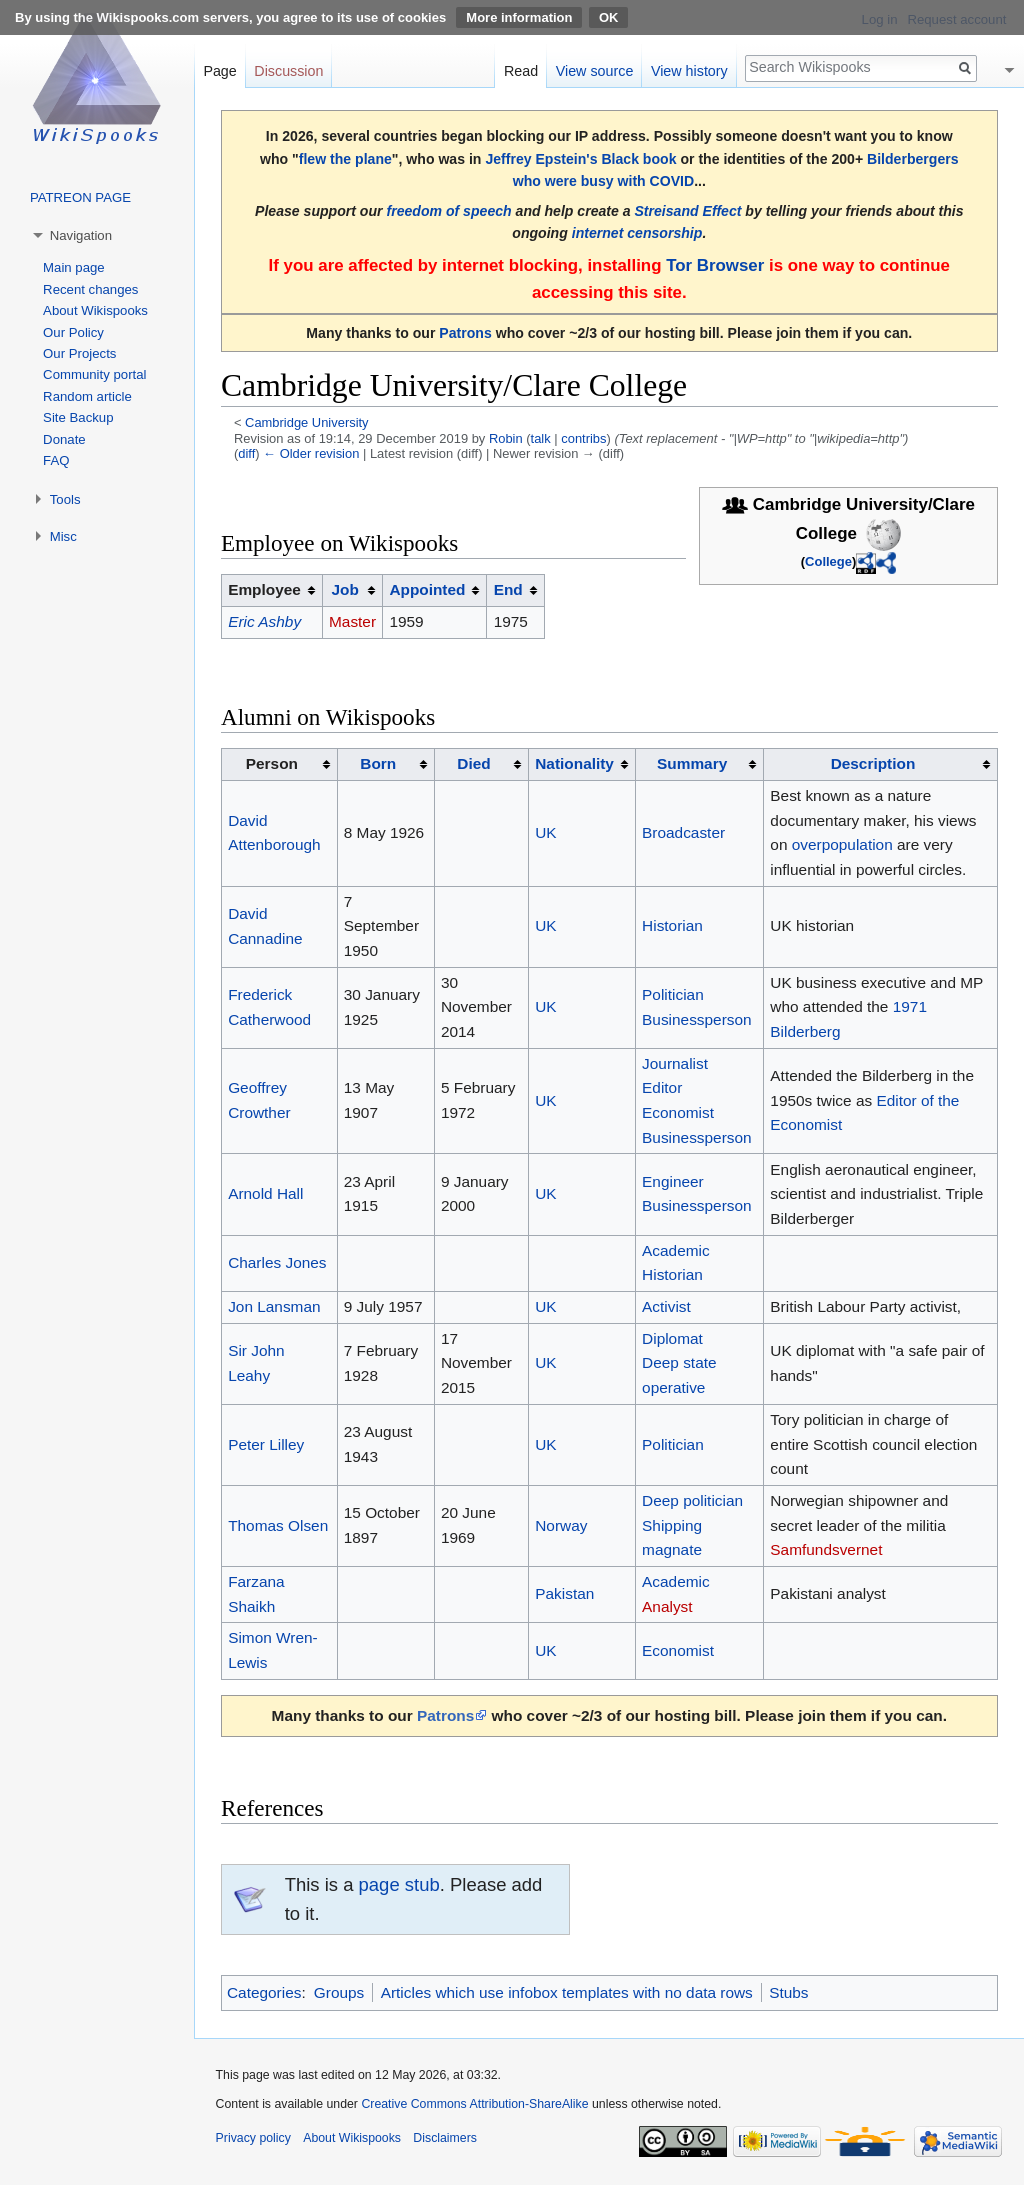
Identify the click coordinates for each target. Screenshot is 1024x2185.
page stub (399, 1884)
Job (344, 589)
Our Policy (73, 332)
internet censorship (637, 233)
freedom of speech (448, 211)
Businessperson (697, 1019)
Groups (339, 1992)
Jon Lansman (274, 1306)
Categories (264, 1992)
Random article (87, 396)
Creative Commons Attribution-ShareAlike (474, 2104)
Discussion (288, 71)
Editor (662, 1087)
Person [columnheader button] (272, 763)
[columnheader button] (352, 590)
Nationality (574, 763)
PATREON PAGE (80, 197)
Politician (673, 994)
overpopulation (842, 844)
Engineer (673, 1181)
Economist (678, 1112)
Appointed (427, 589)
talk (541, 438)
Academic (676, 1250)
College (828, 561)
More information (519, 17)
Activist (666, 1306)
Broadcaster (683, 832)
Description (873, 763)
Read (521, 71)
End (508, 589)
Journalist (675, 1063)
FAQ (56, 460)
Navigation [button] (81, 235)
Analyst (667, 1606)
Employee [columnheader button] (264, 589)
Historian (672, 925)
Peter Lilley (266, 1444)
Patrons (465, 333)
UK (545, 832)
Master (352, 621)
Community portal (94, 374)
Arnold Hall (265, 1193)
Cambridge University (307, 422)
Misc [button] (63, 536)
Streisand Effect (687, 211)
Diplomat (672, 1338)
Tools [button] (65, 499)
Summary (692, 763)
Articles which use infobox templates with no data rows (567, 1992)
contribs (583, 438)
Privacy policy (253, 2138)
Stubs (788, 1992)
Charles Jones (277, 1262)
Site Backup (78, 417)
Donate (64, 439)
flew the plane (345, 159)
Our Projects (79, 353)
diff (246, 453)
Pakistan (564, 1593)
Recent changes (90, 289)
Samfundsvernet (826, 1549)
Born (378, 763)
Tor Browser (715, 265)
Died (473, 763)
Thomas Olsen (278, 1525)
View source (595, 71)
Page (219, 71)
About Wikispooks (95, 310)
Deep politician (692, 1500)
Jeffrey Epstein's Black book (580, 159)
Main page (74, 267)
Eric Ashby (264, 621)
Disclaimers (445, 2138)
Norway (561, 1525)
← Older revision (311, 453)
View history (689, 71)
